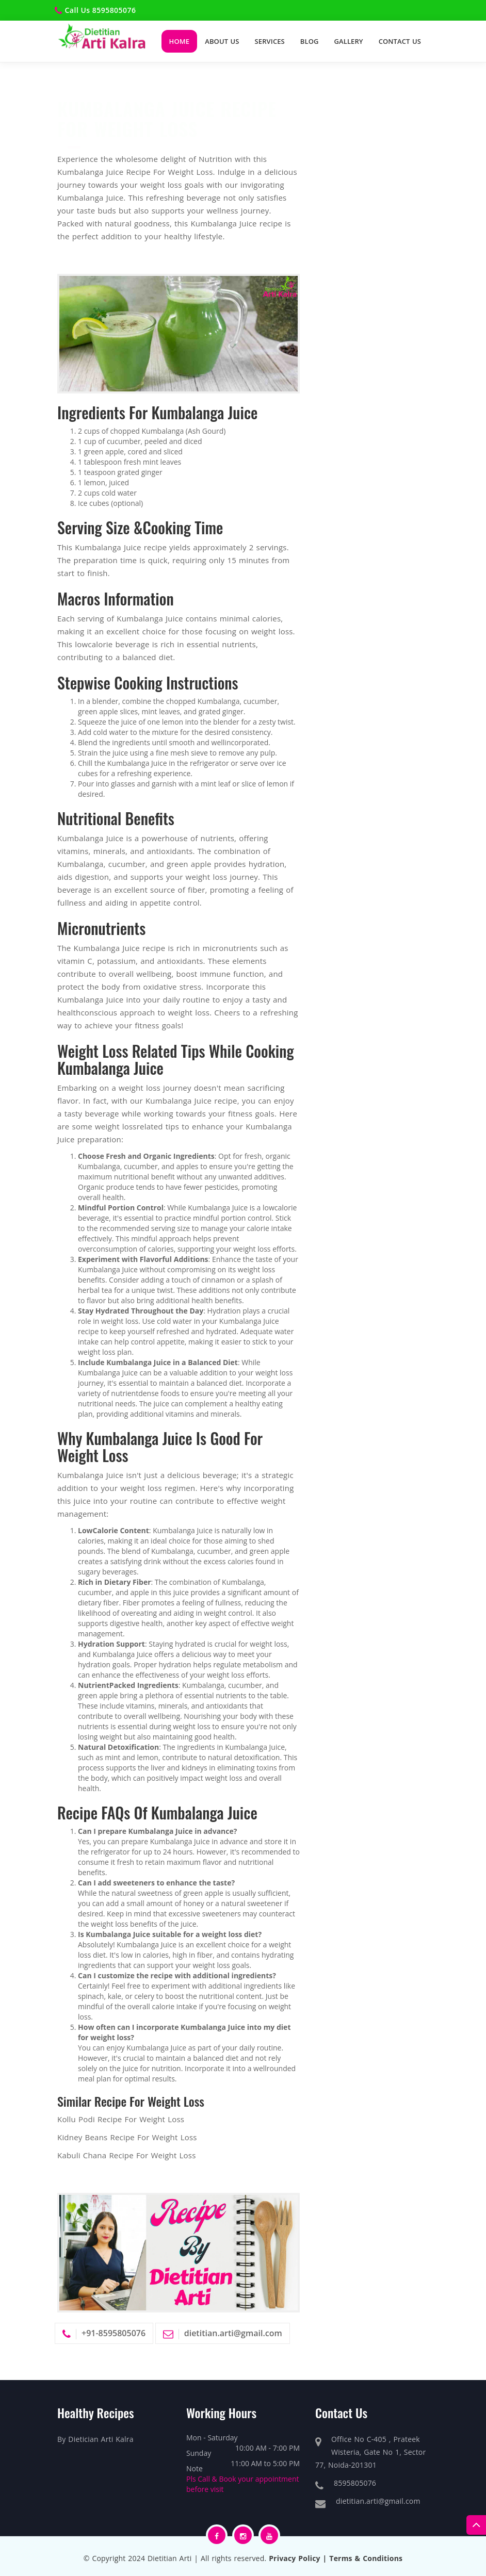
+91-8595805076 (113, 2333)
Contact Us (400, 41)
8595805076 (114, 10)
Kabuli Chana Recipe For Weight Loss (126, 2156)
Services (270, 41)
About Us (222, 41)
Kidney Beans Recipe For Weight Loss (127, 2137)
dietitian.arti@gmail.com (233, 2333)
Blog (309, 41)
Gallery (348, 41)
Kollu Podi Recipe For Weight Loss (120, 2119)
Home (179, 41)
